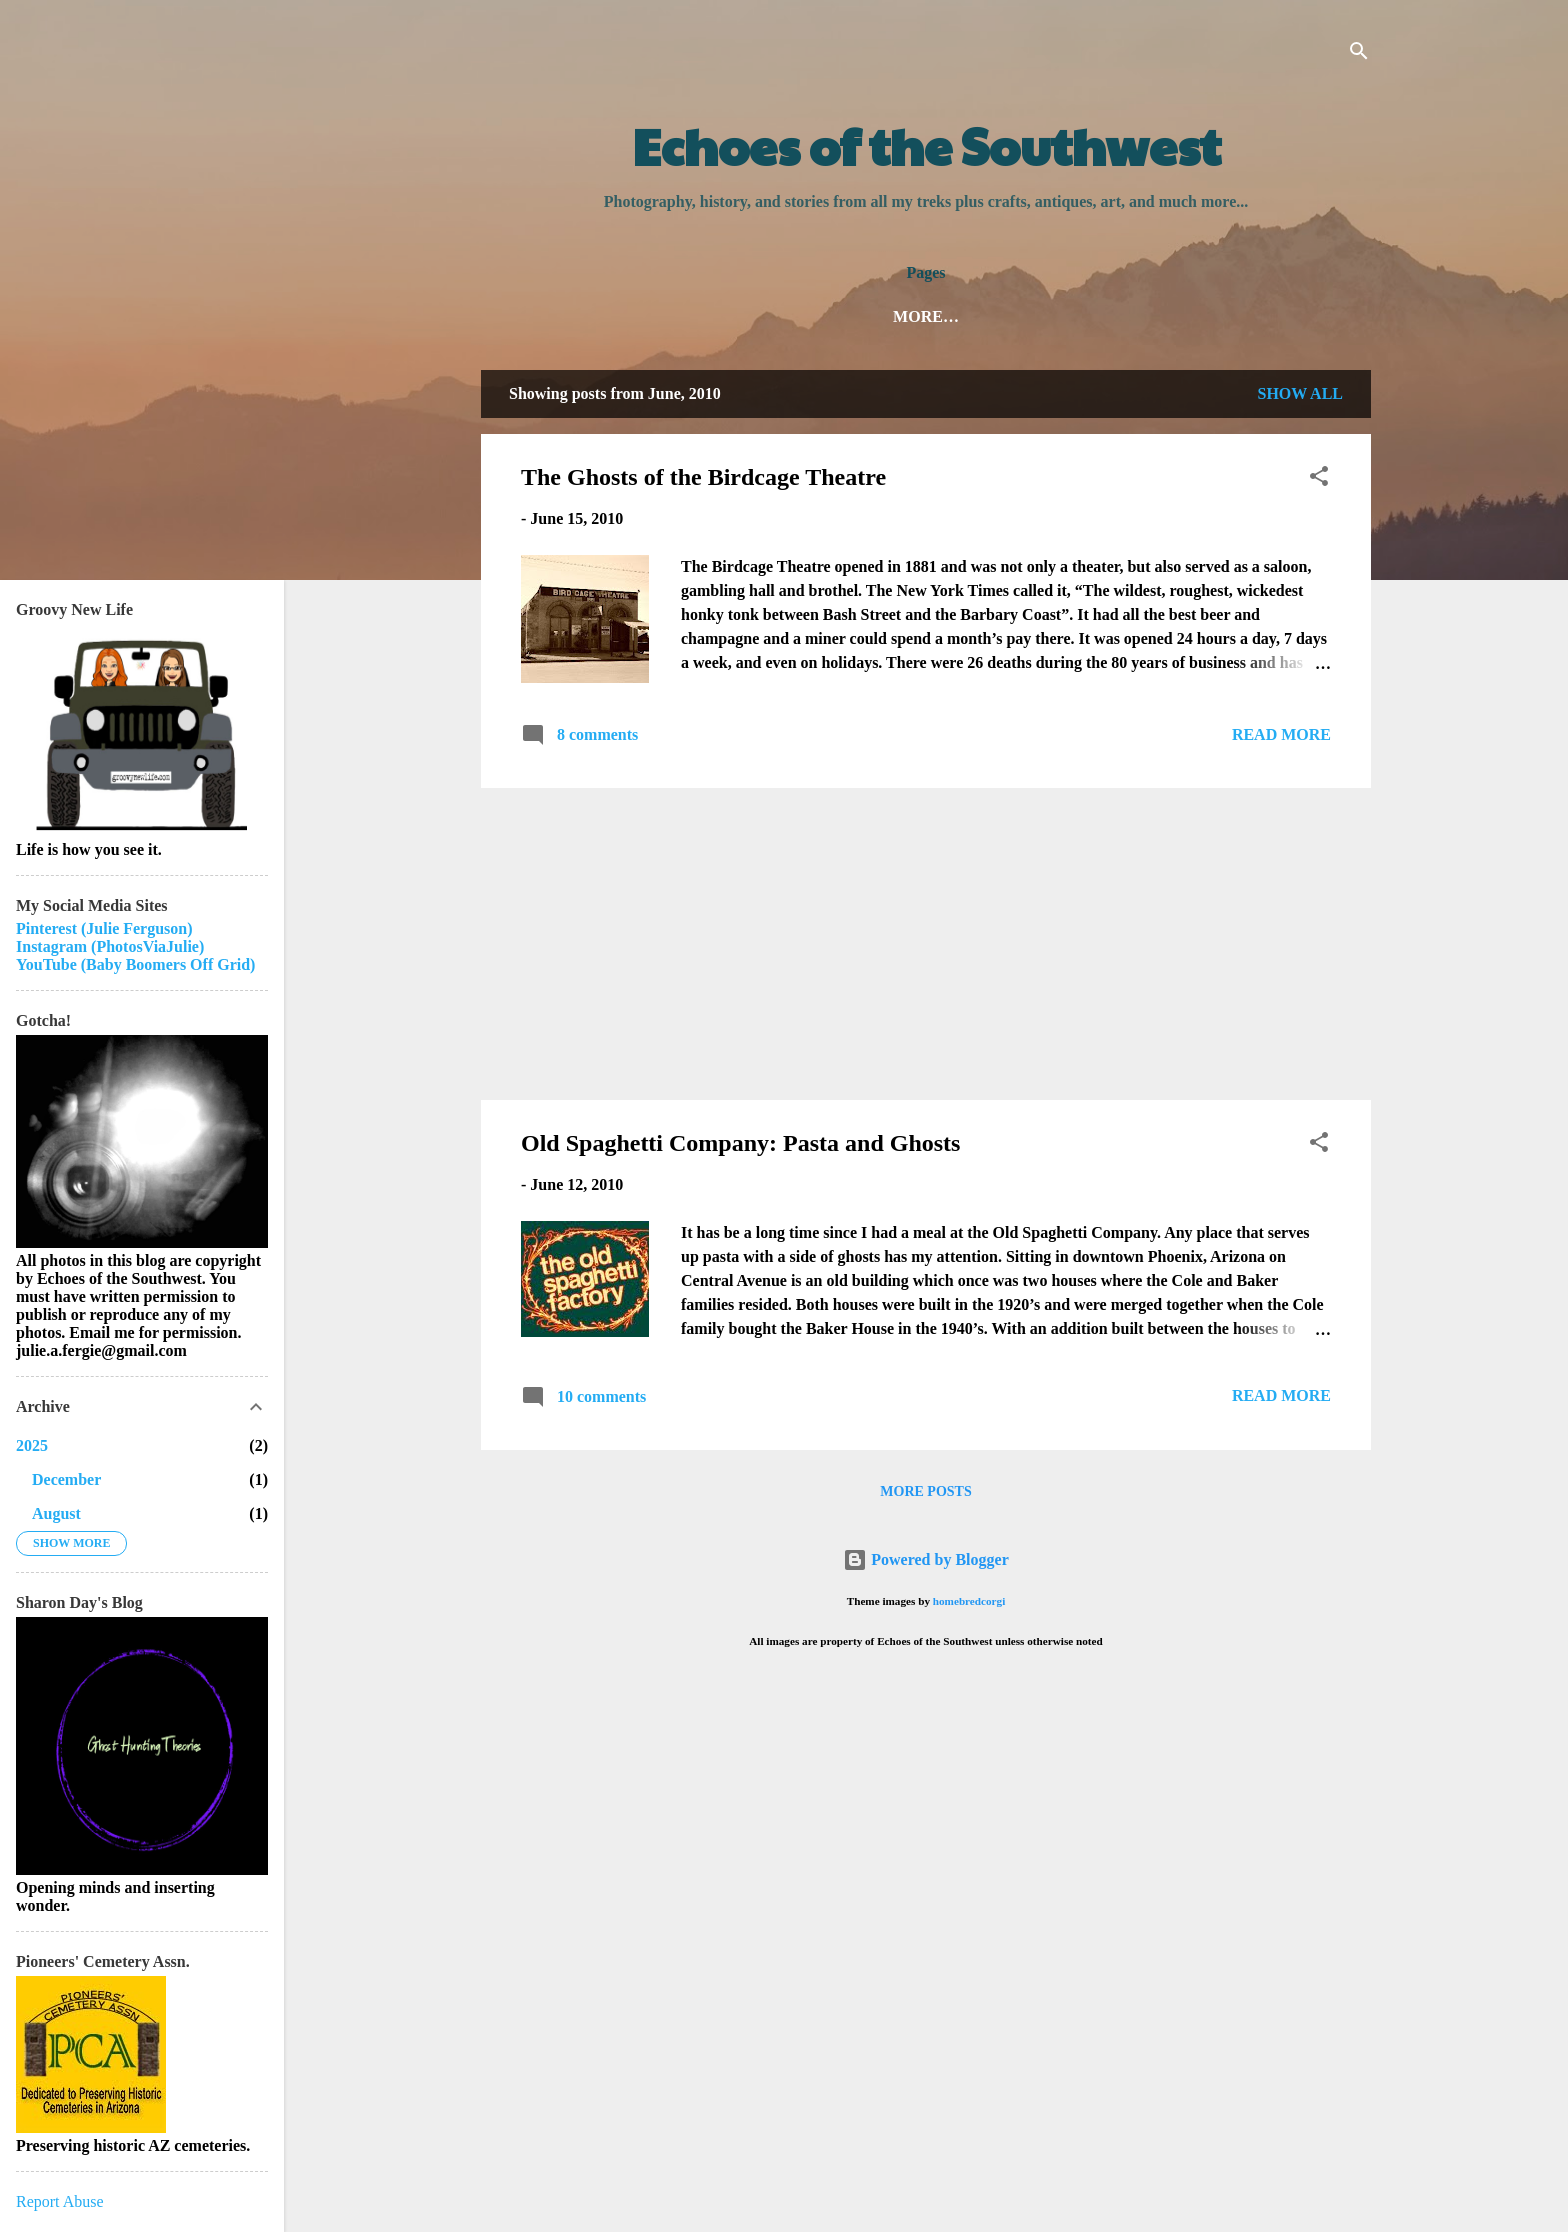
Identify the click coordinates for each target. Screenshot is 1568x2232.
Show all (1300, 393)
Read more (1281, 734)
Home (792, 316)
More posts (925, 1491)
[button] (1319, 479)
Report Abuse (60, 2201)
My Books (1041, 316)
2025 (32, 1445)
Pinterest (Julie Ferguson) (104, 928)
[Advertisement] (926, 944)
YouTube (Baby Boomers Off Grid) (135, 964)
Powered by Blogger (925, 1559)
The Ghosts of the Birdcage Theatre (703, 477)
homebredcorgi (969, 1601)
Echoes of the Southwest (926, 145)
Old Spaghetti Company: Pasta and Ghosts (740, 1143)
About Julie (908, 316)
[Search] (1359, 54)
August (56, 1513)
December (66, 1479)
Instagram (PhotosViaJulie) (110, 946)
